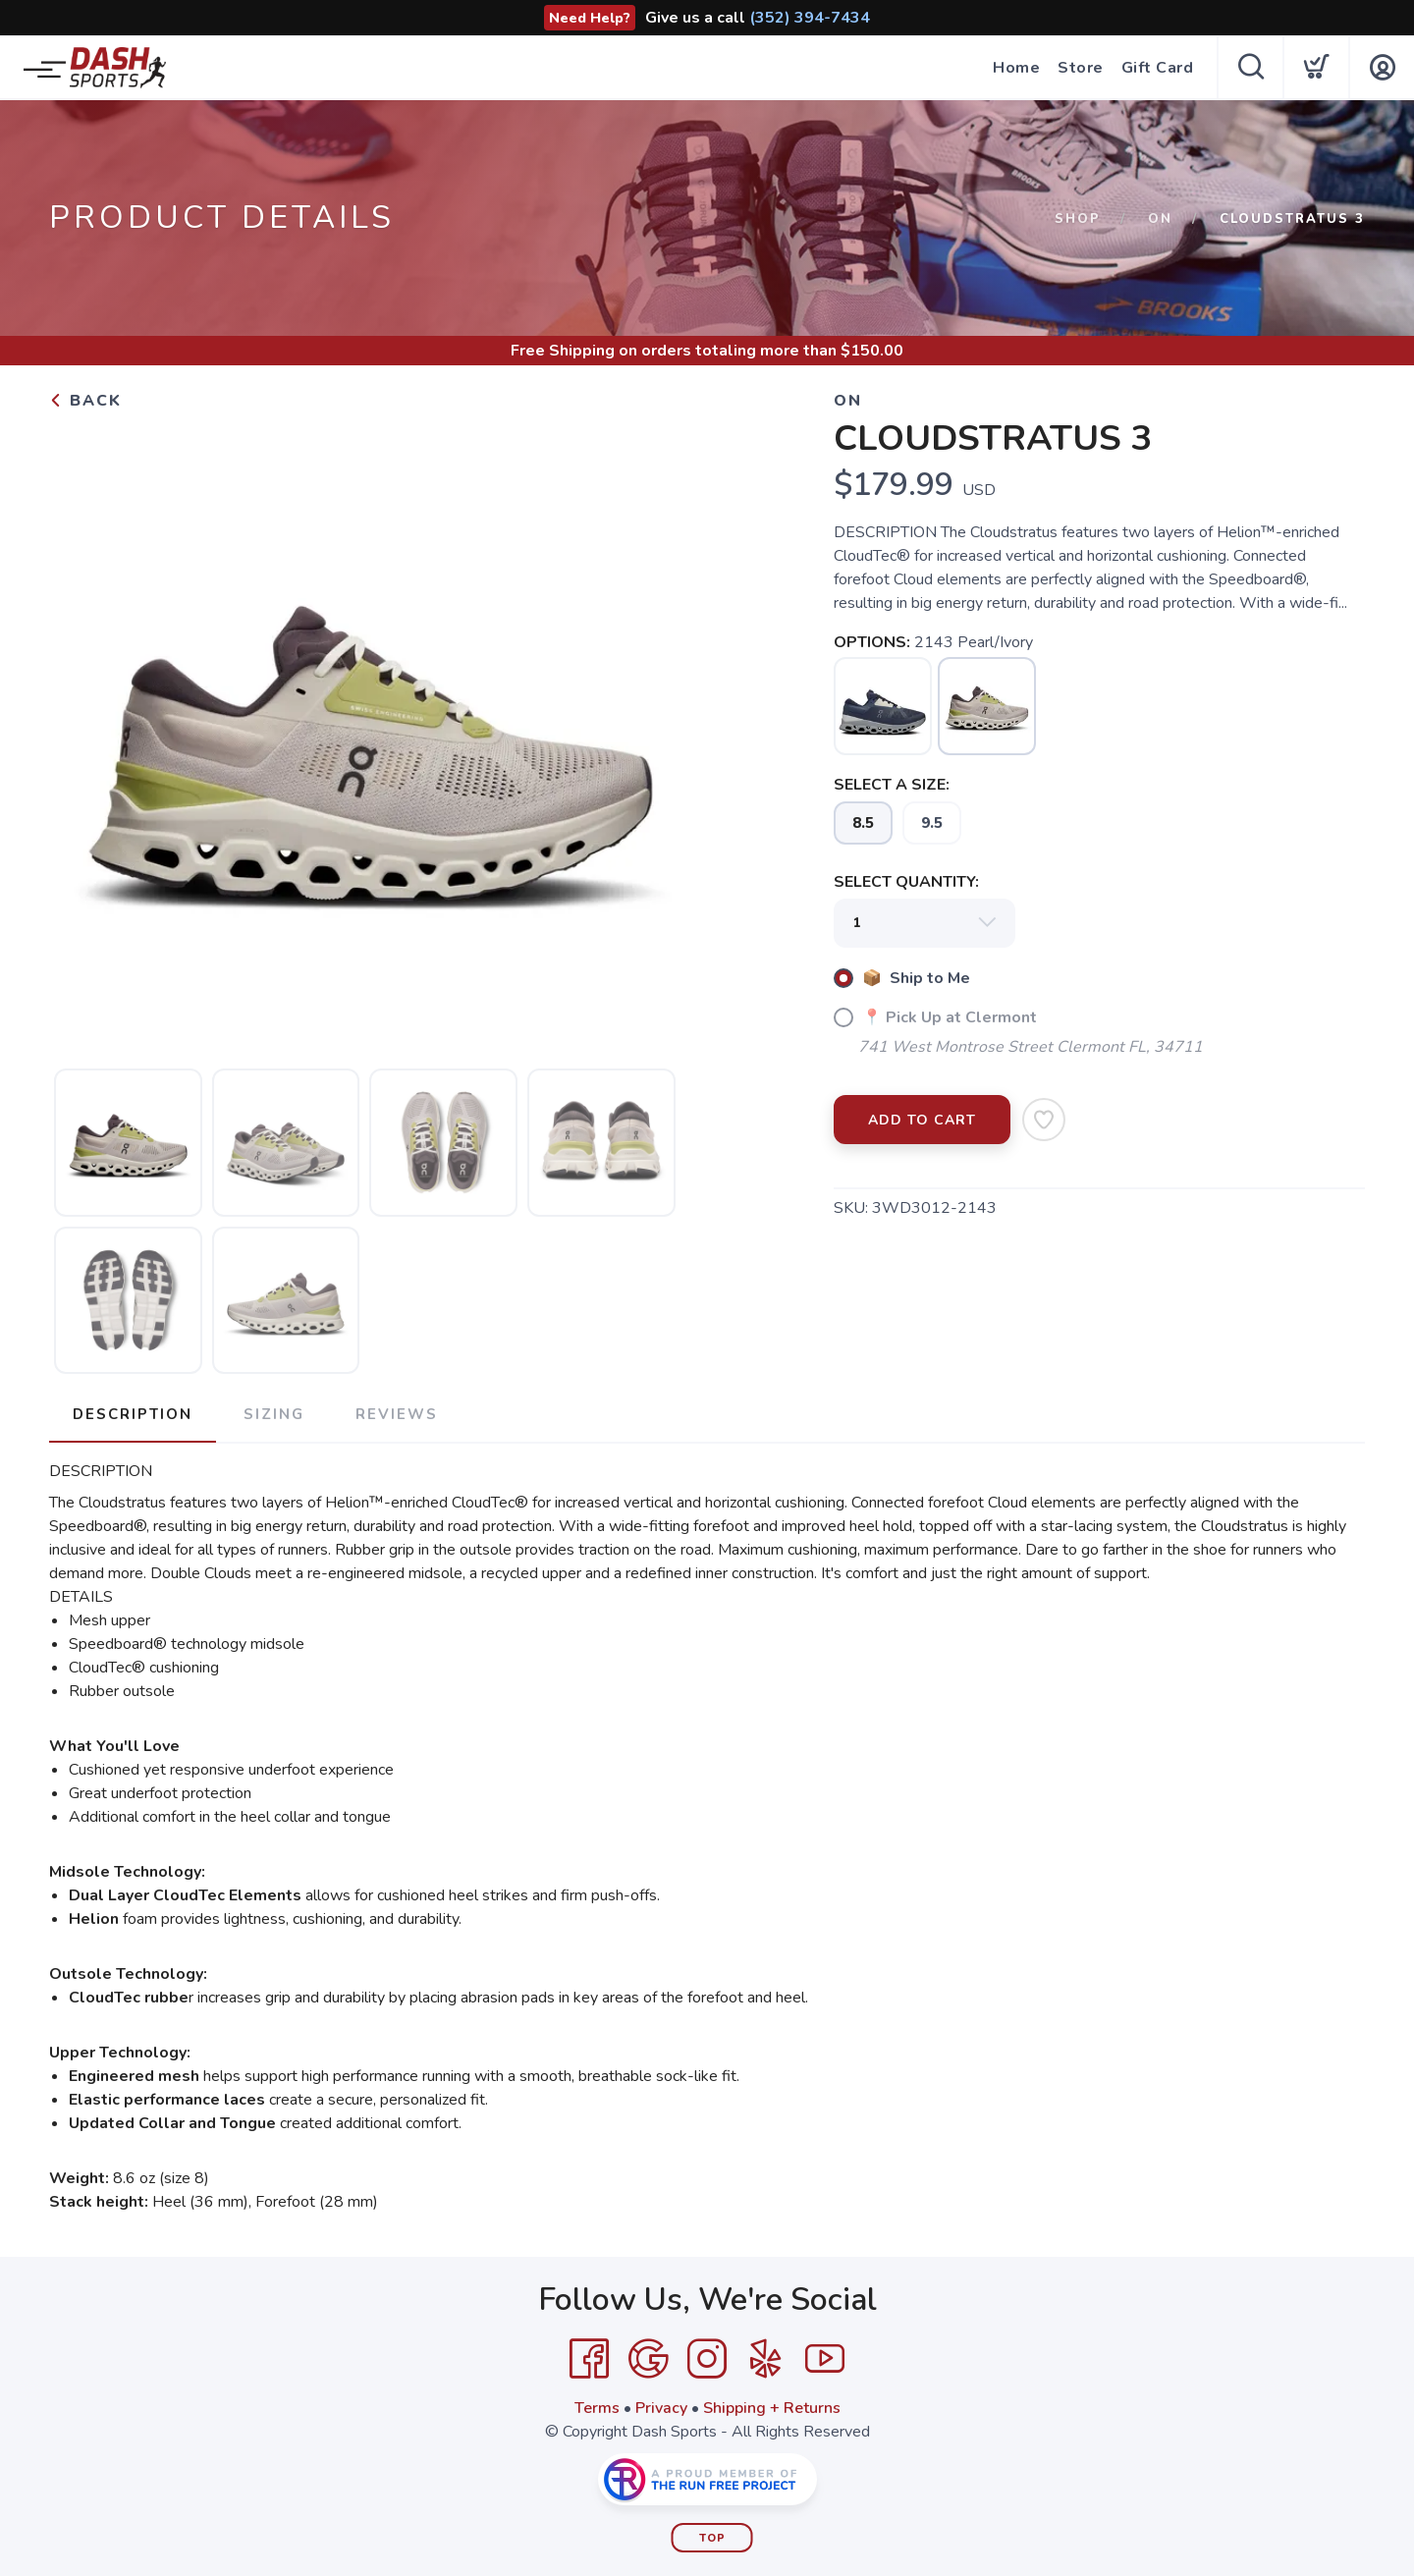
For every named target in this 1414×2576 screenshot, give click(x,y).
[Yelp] (765, 2358)
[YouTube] (824, 2358)
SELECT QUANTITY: (906, 882)
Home (1016, 68)
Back (85, 400)
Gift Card (1157, 68)
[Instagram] (707, 2358)
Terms (597, 2408)
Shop (1078, 219)
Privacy (661, 2408)
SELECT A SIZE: (892, 784)
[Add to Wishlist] (1043, 1119)
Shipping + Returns (772, 2408)
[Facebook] (589, 2358)
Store (1081, 68)
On (1160, 219)
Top (712, 2538)
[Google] (648, 2358)
